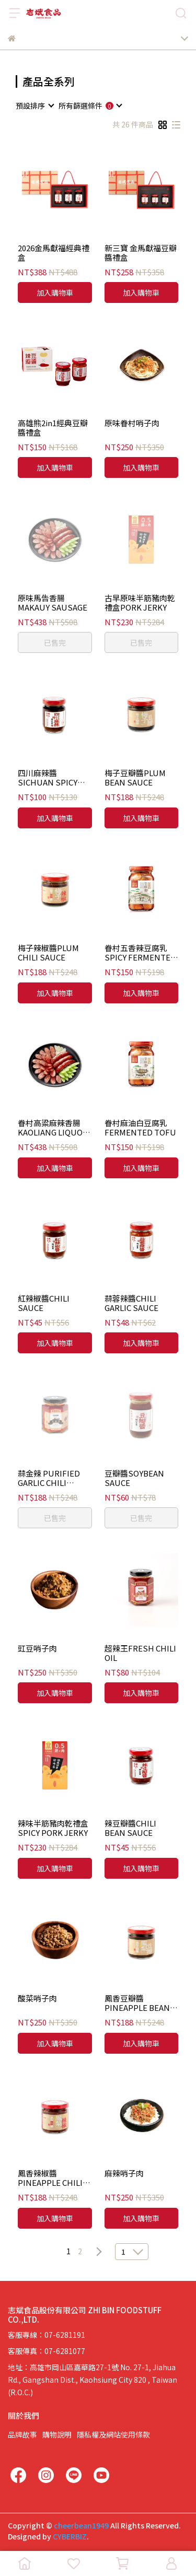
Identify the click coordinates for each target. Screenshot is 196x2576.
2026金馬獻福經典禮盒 (53, 252)
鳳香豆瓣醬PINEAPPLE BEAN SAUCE (137, 2003)
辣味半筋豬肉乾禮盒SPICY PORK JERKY (53, 1828)
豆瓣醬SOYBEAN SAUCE (134, 1478)
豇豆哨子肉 (37, 1649)
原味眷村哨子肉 (132, 423)
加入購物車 (55, 292)
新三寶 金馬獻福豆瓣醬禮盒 (141, 252)
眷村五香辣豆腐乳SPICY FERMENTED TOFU (140, 952)
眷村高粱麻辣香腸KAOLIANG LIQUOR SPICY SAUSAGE (53, 1127)
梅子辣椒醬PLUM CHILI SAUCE (48, 952)
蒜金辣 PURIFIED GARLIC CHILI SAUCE (49, 1478)
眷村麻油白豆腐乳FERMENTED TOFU (140, 1127)
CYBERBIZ (70, 2536)
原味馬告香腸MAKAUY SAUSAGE (52, 602)
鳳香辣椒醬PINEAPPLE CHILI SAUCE (50, 2178)
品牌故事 (22, 2434)
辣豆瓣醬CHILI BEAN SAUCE (130, 1828)
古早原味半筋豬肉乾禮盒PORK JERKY (140, 602)
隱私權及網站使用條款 (113, 2434)
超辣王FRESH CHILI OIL (140, 1653)
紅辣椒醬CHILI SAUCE (44, 1303)
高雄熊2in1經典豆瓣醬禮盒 (53, 427)
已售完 (55, 642)
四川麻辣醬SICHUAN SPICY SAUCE (47, 777)
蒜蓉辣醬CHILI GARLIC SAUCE (131, 1303)
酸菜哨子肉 (37, 1999)
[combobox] (34, 105)
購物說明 (57, 2434)
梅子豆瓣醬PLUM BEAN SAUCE (135, 777)
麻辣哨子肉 (124, 2174)
